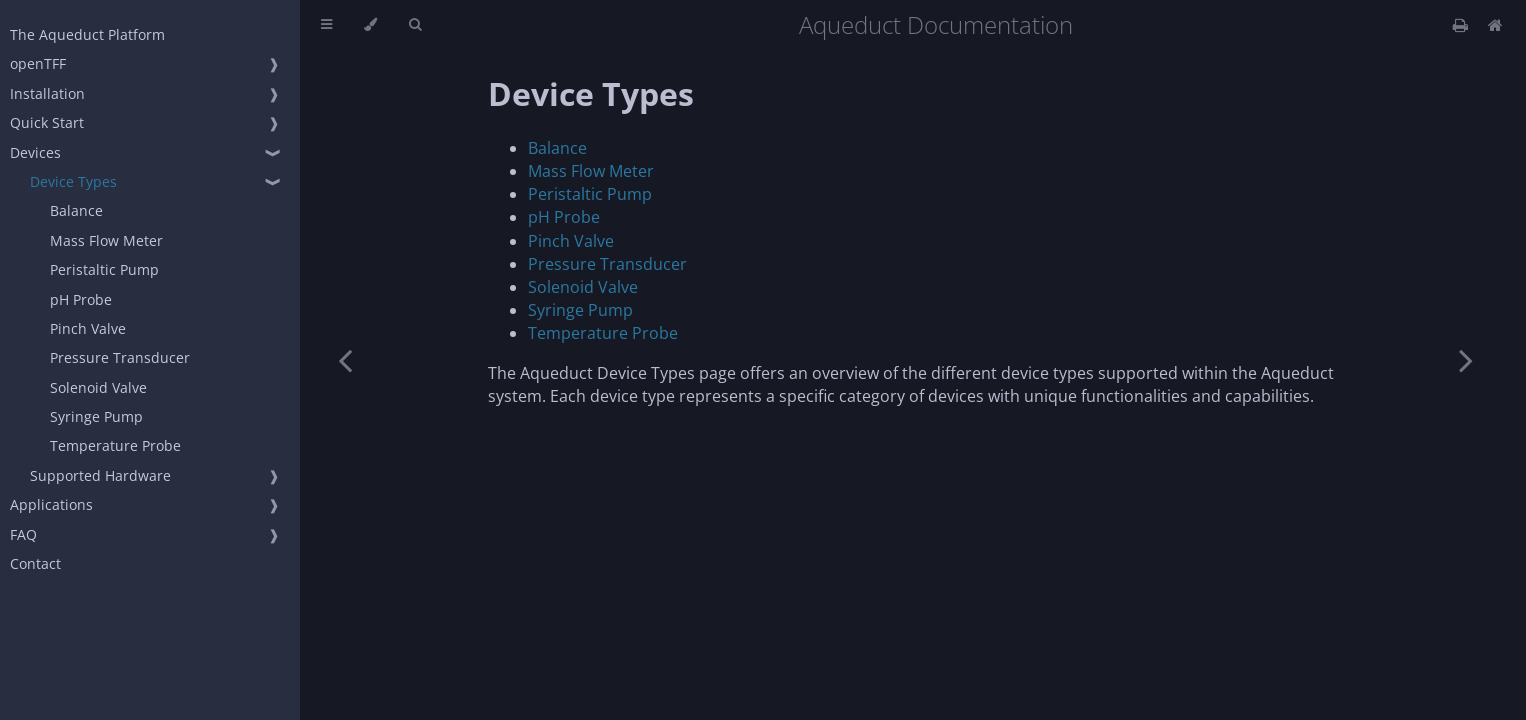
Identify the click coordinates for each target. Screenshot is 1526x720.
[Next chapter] (1466, 360)
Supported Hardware (100, 475)
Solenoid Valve (98, 387)
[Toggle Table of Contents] (326, 25)
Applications (51, 504)
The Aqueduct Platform (87, 34)
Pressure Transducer (120, 357)
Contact (35, 563)
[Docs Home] (1495, 25)
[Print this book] (1462, 25)
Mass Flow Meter (106, 240)
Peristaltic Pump (104, 269)
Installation (47, 93)
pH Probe (81, 299)
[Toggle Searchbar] (415, 25)
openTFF (38, 63)
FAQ (23, 534)
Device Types (73, 181)
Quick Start (47, 122)
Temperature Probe (115, 445)
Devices (35, 152)
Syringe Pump (96, 416)
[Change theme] (370, 25)
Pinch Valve (88, 328)
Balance (76, 210)
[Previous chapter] (345, 360)
